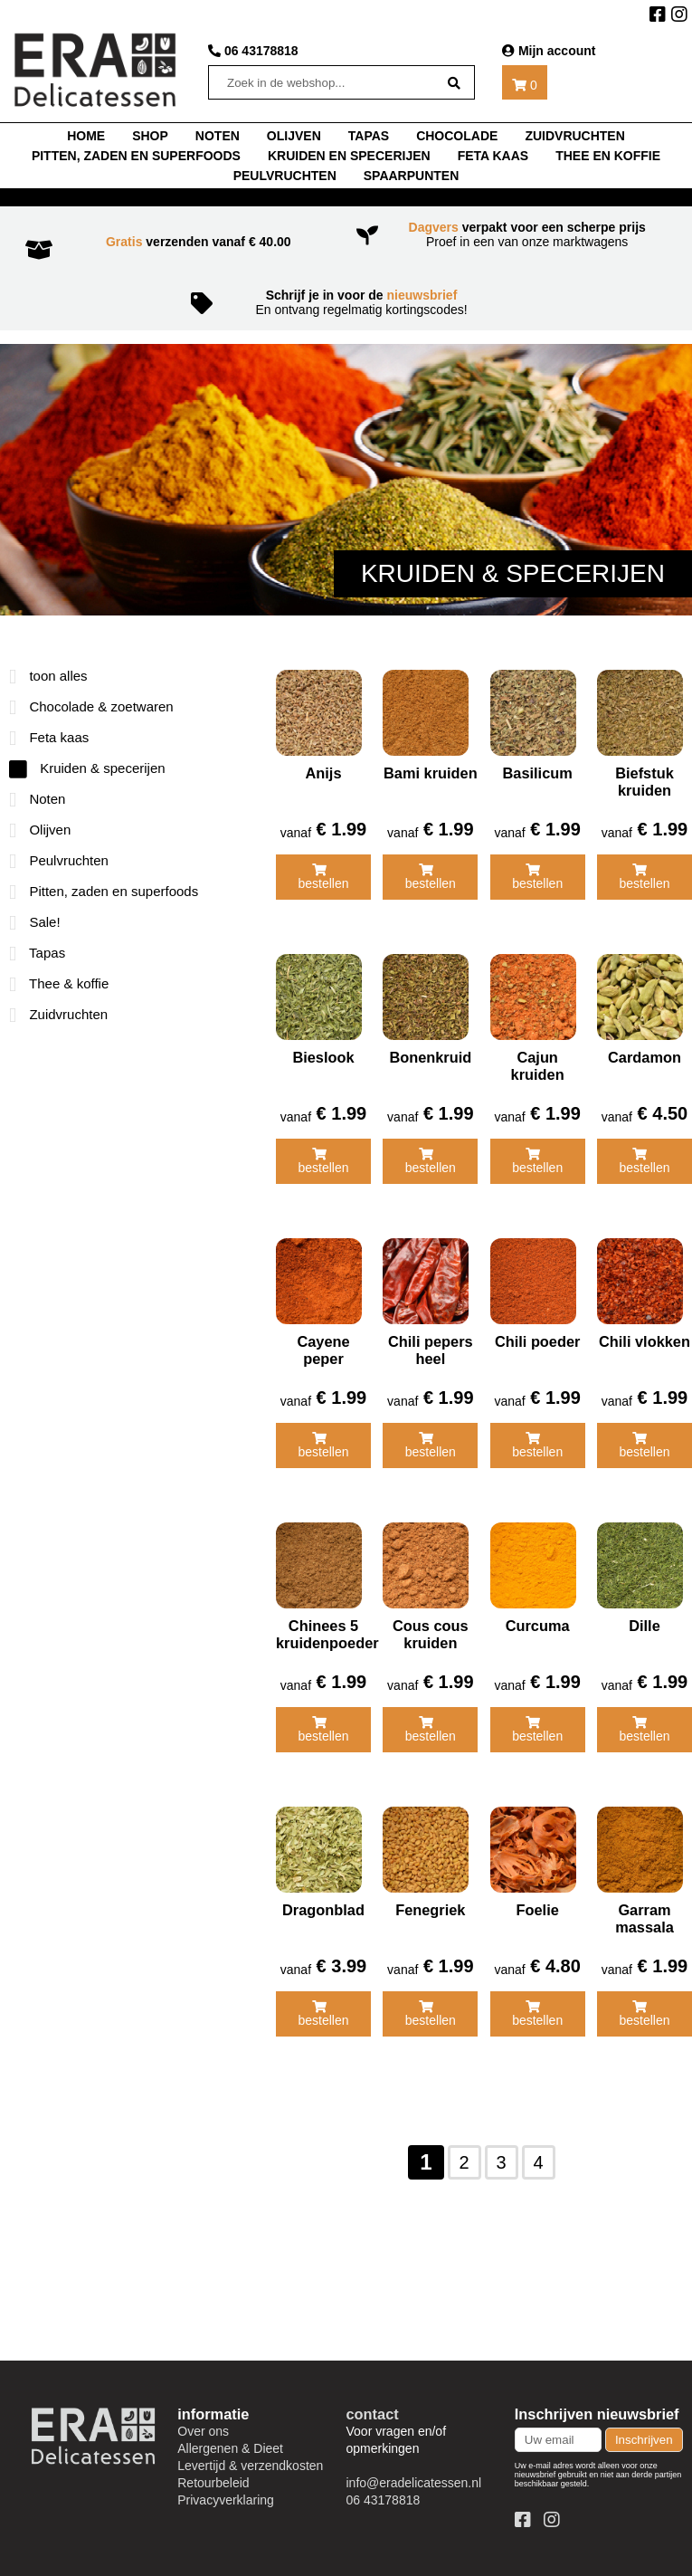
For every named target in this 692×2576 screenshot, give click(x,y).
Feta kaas (493, 155)
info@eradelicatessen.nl (414, 2483)
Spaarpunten (412, 175)
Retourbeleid (213, 2483)
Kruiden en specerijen (349, 155)
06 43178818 (253, 50)
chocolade (457, 136)
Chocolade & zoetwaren (91, 706)
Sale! (35, 922)
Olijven (294, 136)
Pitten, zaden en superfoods (136, 155)
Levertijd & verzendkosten (250, 2465)
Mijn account (548, 50)
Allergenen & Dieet (230, 2448)
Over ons (203, 2431)
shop (150, 136)
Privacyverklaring (225, 2500)
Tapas (37, 952)
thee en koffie (607, 155)
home (86, 136)
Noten (37, 798)
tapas (368, 136)
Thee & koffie (59, 983)
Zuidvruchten (574, 136)
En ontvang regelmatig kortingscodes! (346, 302)
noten (217, 136)
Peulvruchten (285, 175)
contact (372, 2414)
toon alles (48, 675)
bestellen (323, 877)
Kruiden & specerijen (87, 768)
